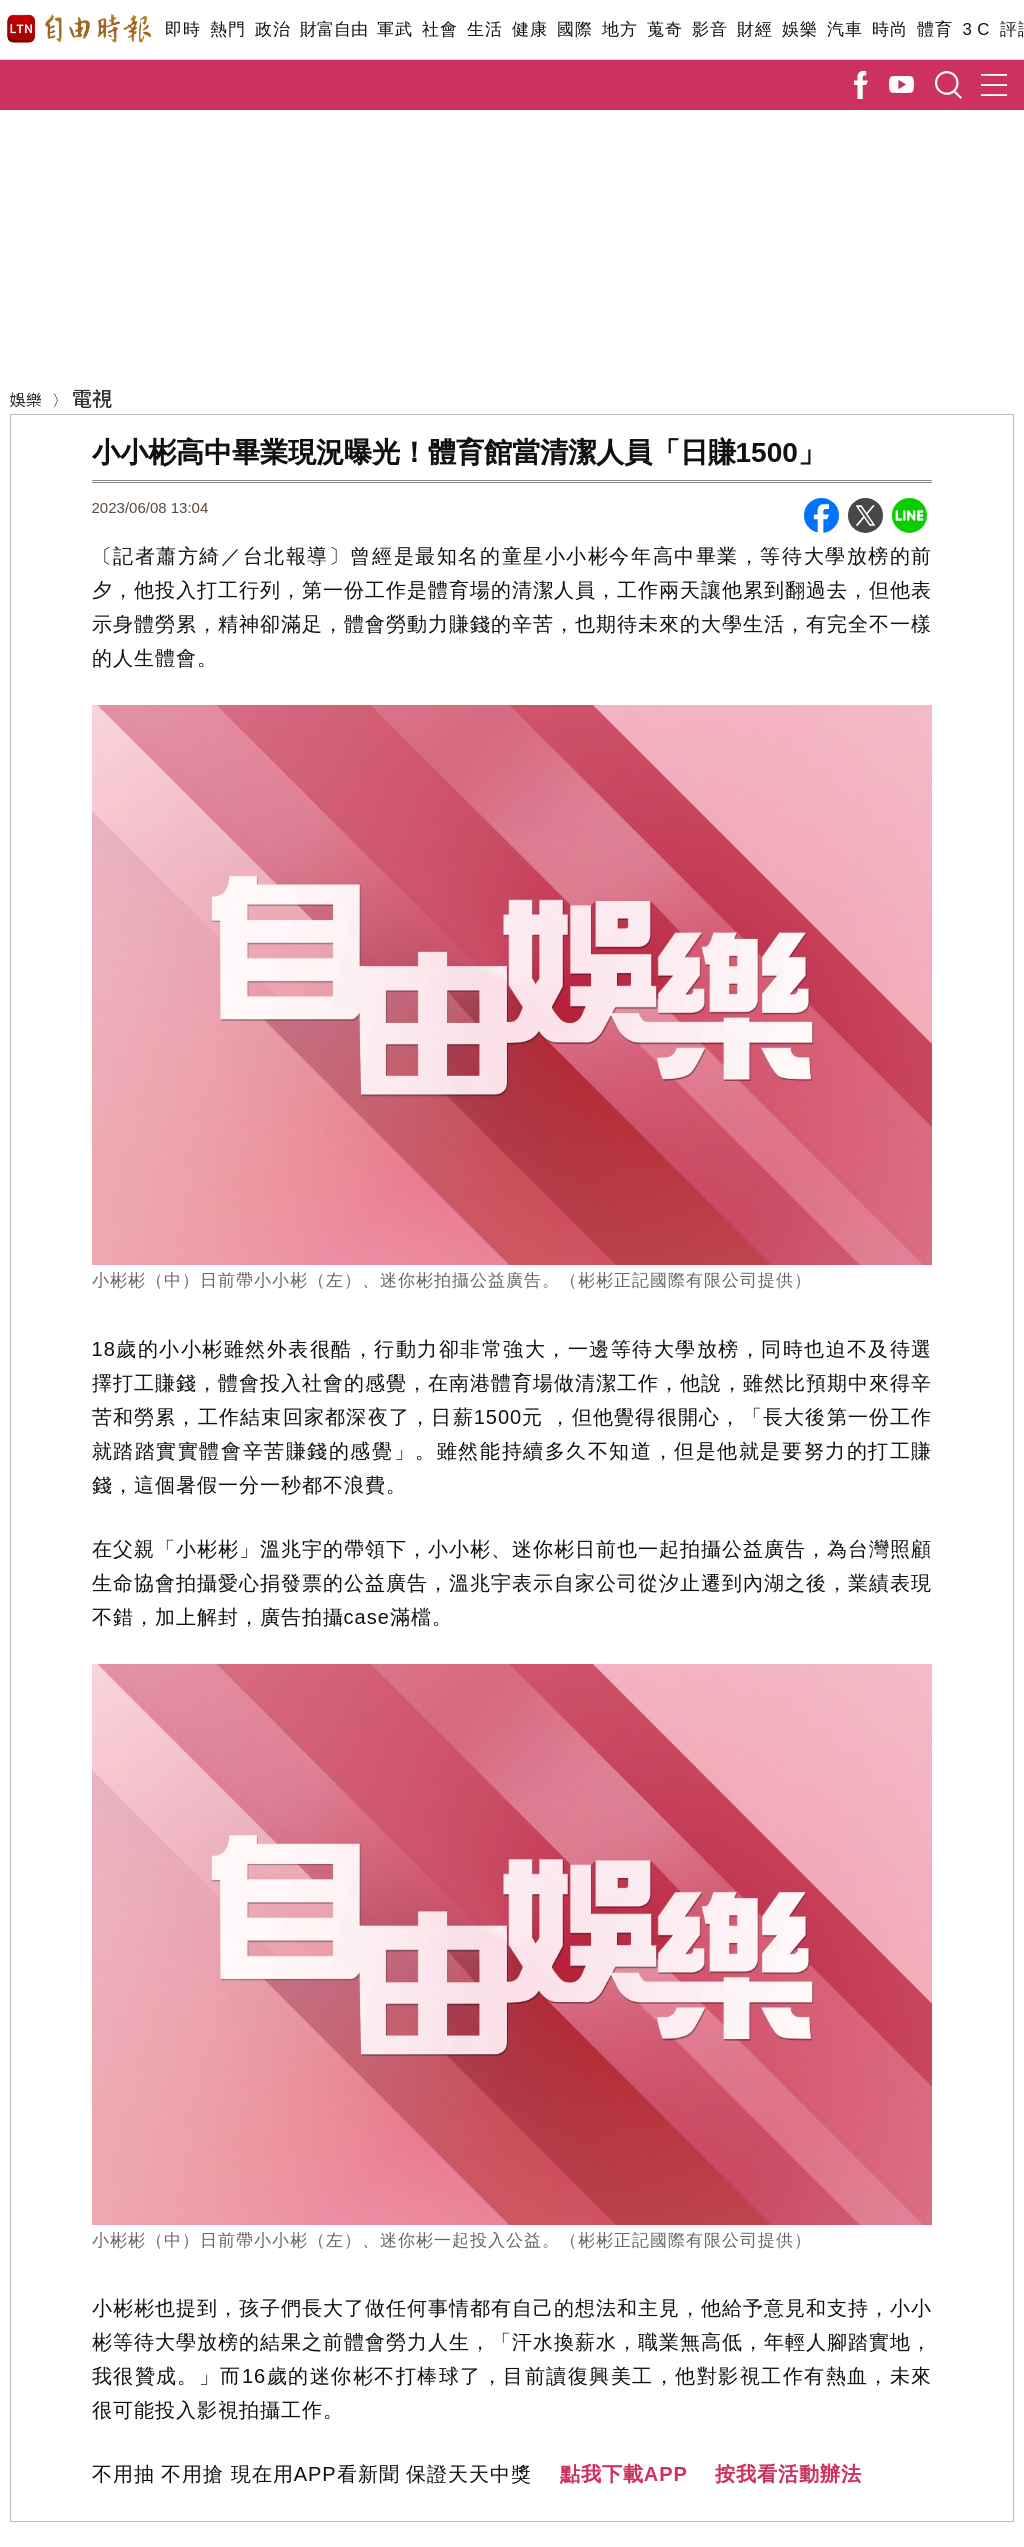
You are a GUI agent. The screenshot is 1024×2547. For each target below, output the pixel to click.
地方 (619, 29)
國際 (574, 29)
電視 (92, 397)
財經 (754, 29)
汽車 (844, 29)
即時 (182, 29)
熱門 (227, 29)
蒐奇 (664, 29)
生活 (484, 29)
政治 (272, 29)
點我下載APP (624, 2474)
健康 (529, 29)
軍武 (394, 29)
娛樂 (799, 29)
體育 (934, 29)
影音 (709, 29)
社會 (439, 29)
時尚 (889, 29)
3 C (976, 29)
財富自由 (333, 29)
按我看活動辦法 (788, 2474)
